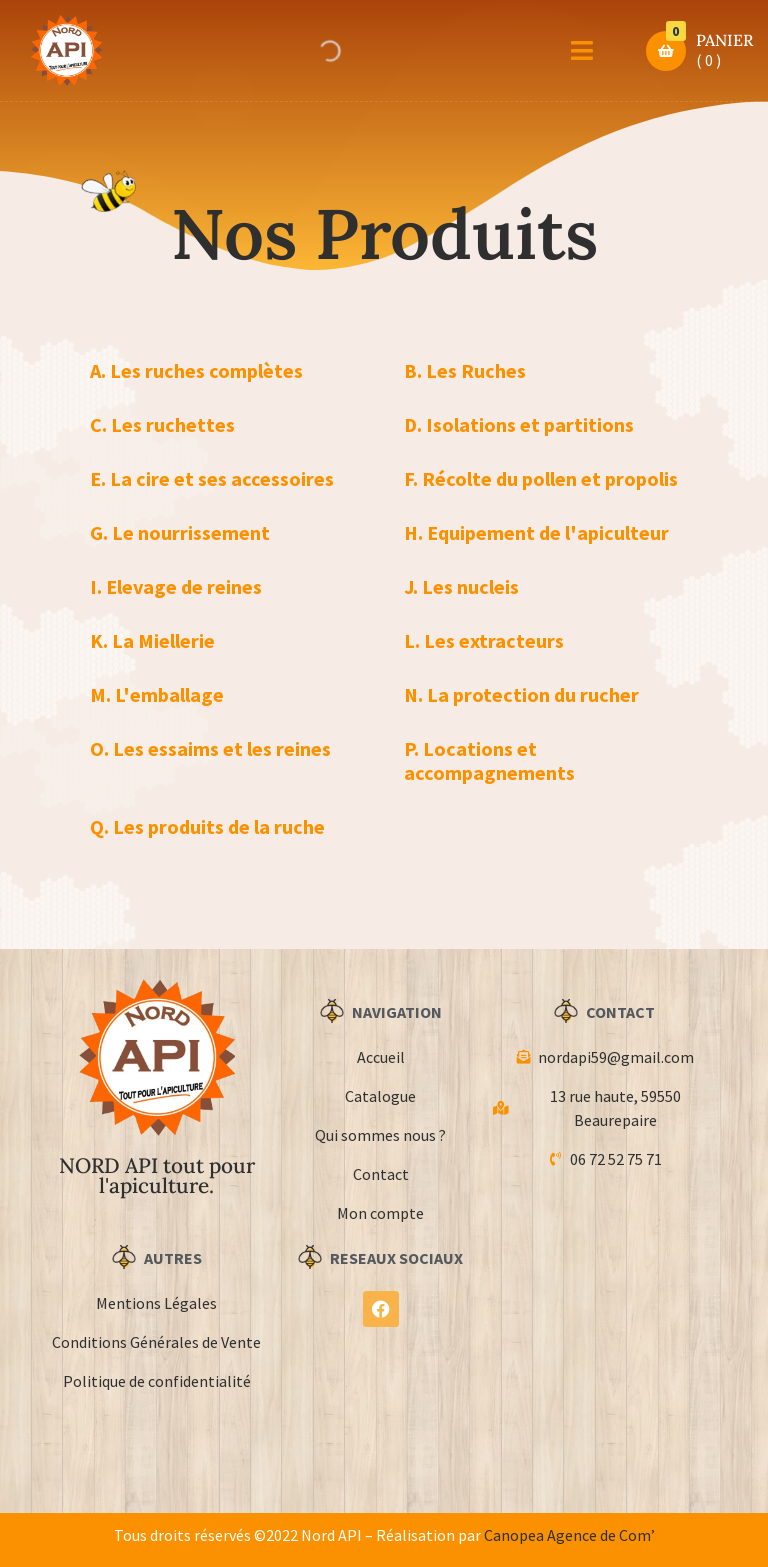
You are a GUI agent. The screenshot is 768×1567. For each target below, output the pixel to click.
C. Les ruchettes (162, 424)
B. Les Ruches (465, 370)
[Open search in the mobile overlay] (328, 51)
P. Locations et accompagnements (489, 760)
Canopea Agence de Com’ (569, 1535)
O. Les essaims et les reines (210, 748)
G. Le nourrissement (180, 532)
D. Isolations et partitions (519, 424)
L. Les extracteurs (484, 640)
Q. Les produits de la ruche (207, 826)
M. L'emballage (157, 694)
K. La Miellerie (152, 640)
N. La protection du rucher (521, 694)
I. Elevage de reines (176, 586)
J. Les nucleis (461, 586)
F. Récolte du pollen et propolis (541, 478)
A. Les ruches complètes (196, 370)
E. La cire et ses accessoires (212, 478)
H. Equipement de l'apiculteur (536, 532)
